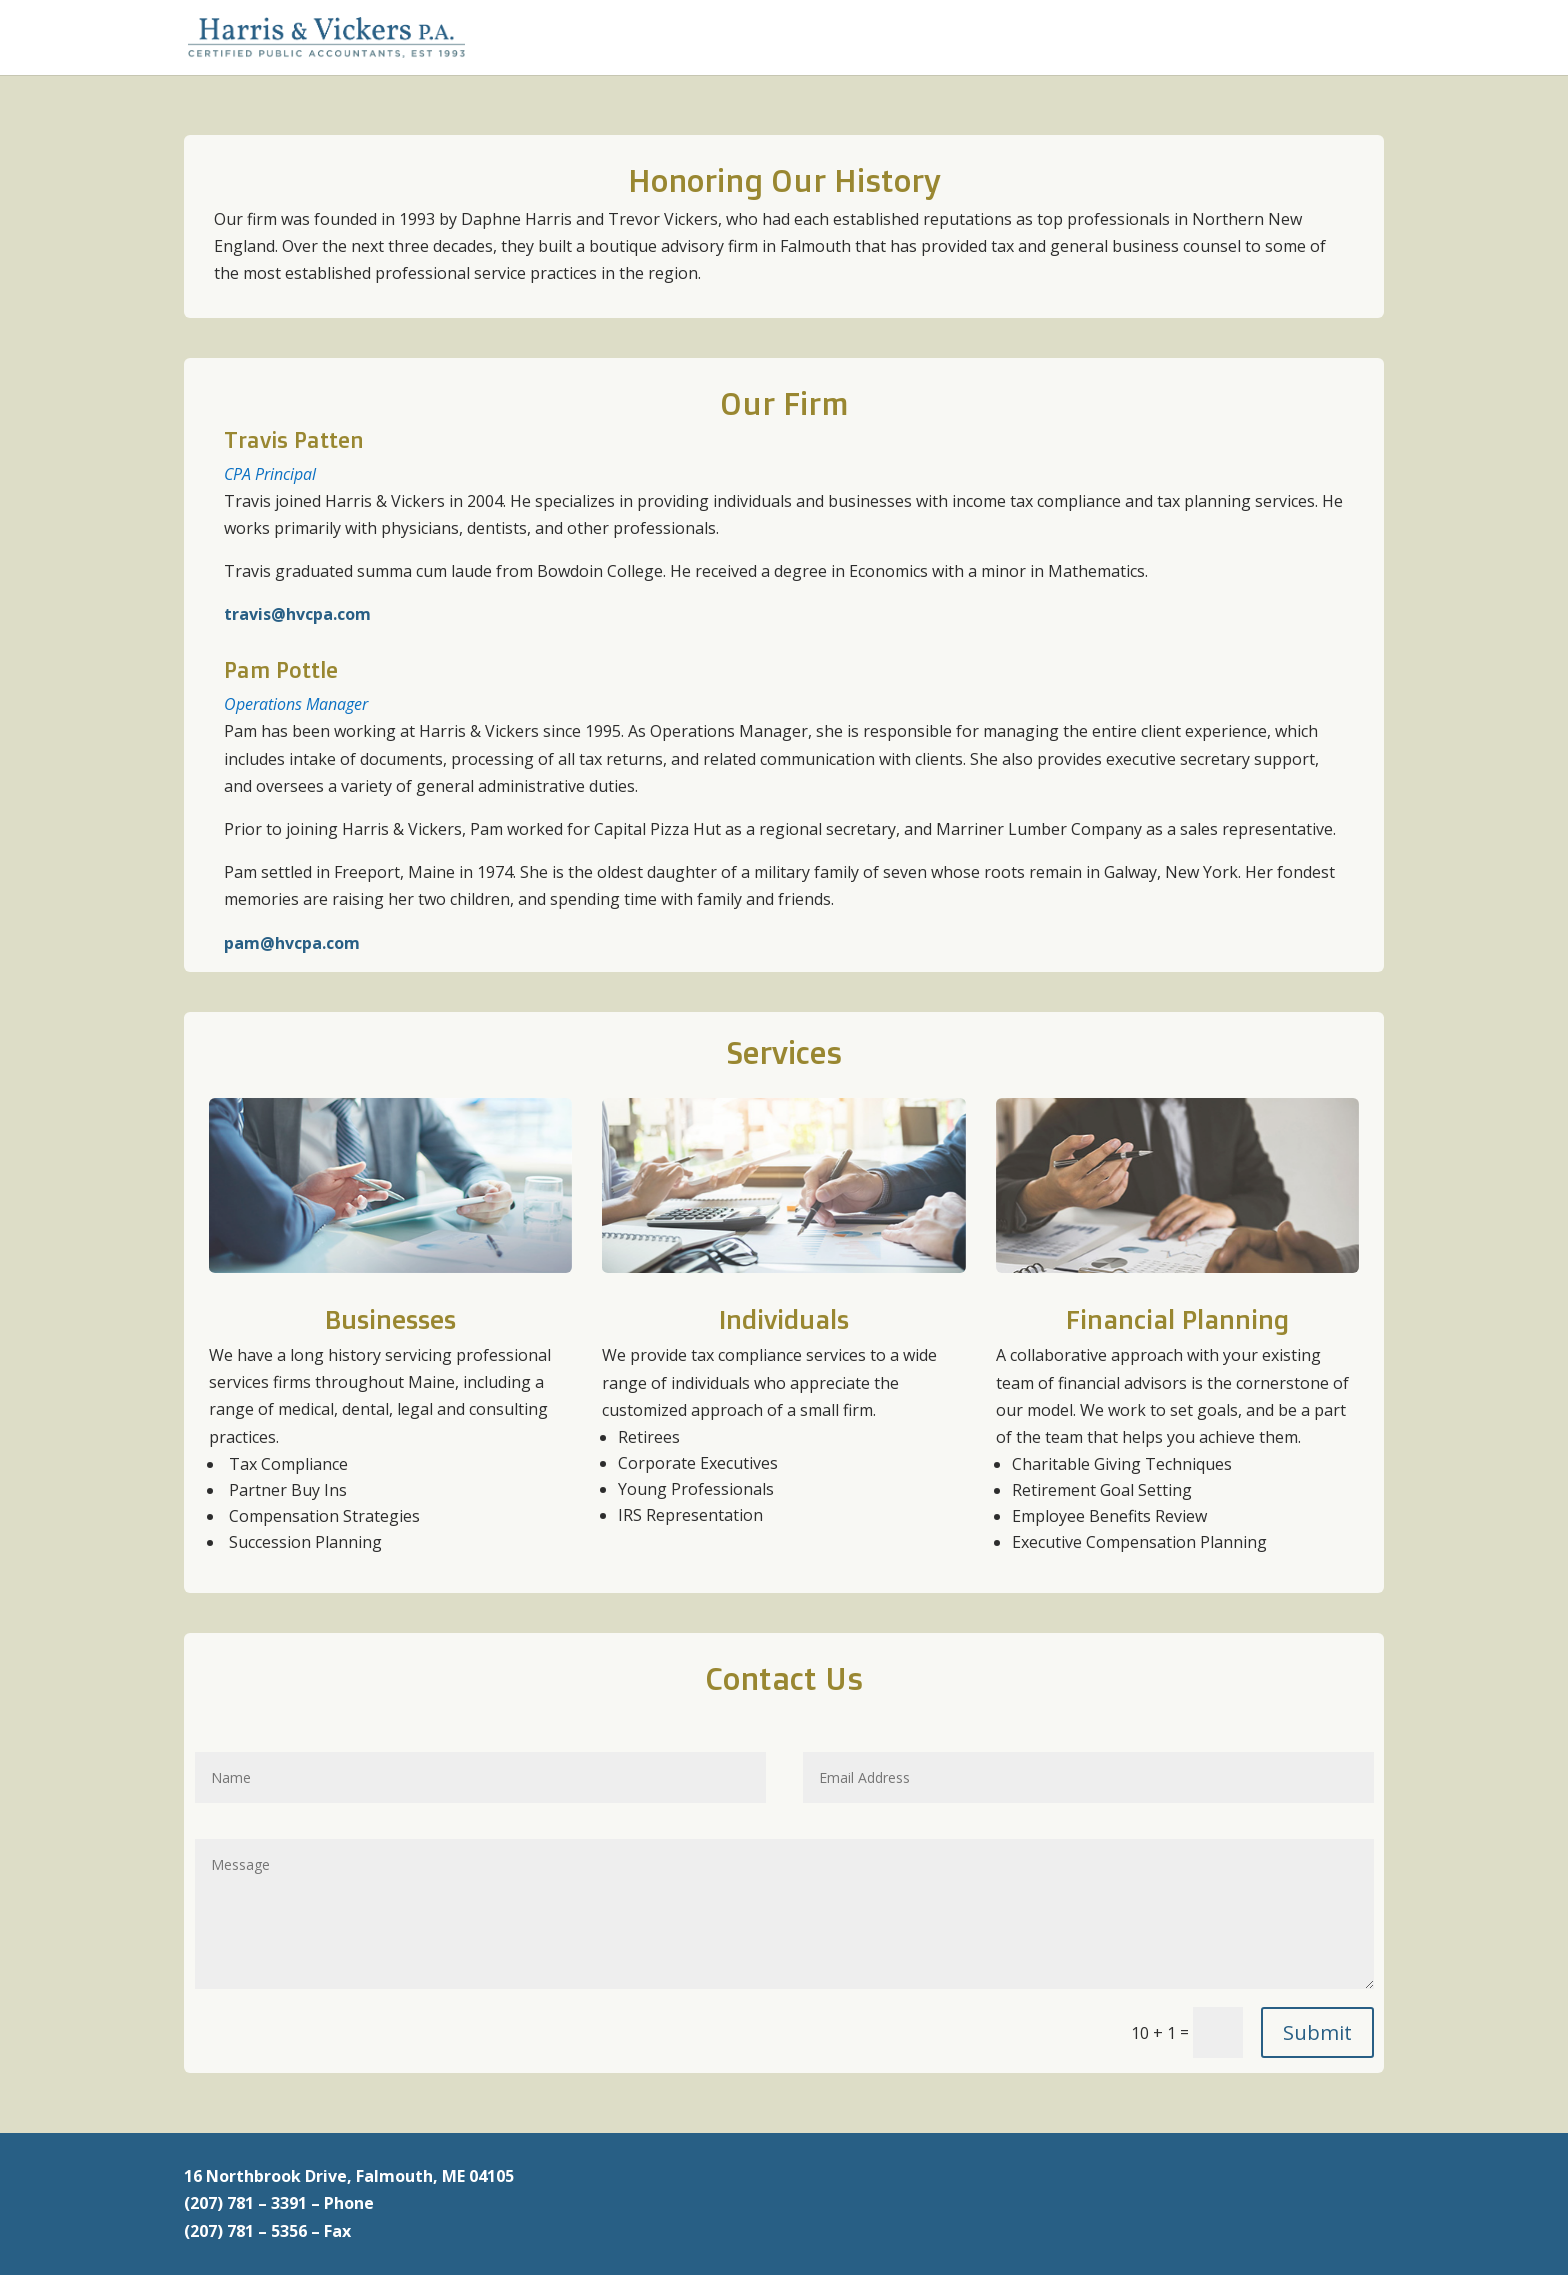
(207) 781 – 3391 (245, 2203)
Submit (1317, 2032)
